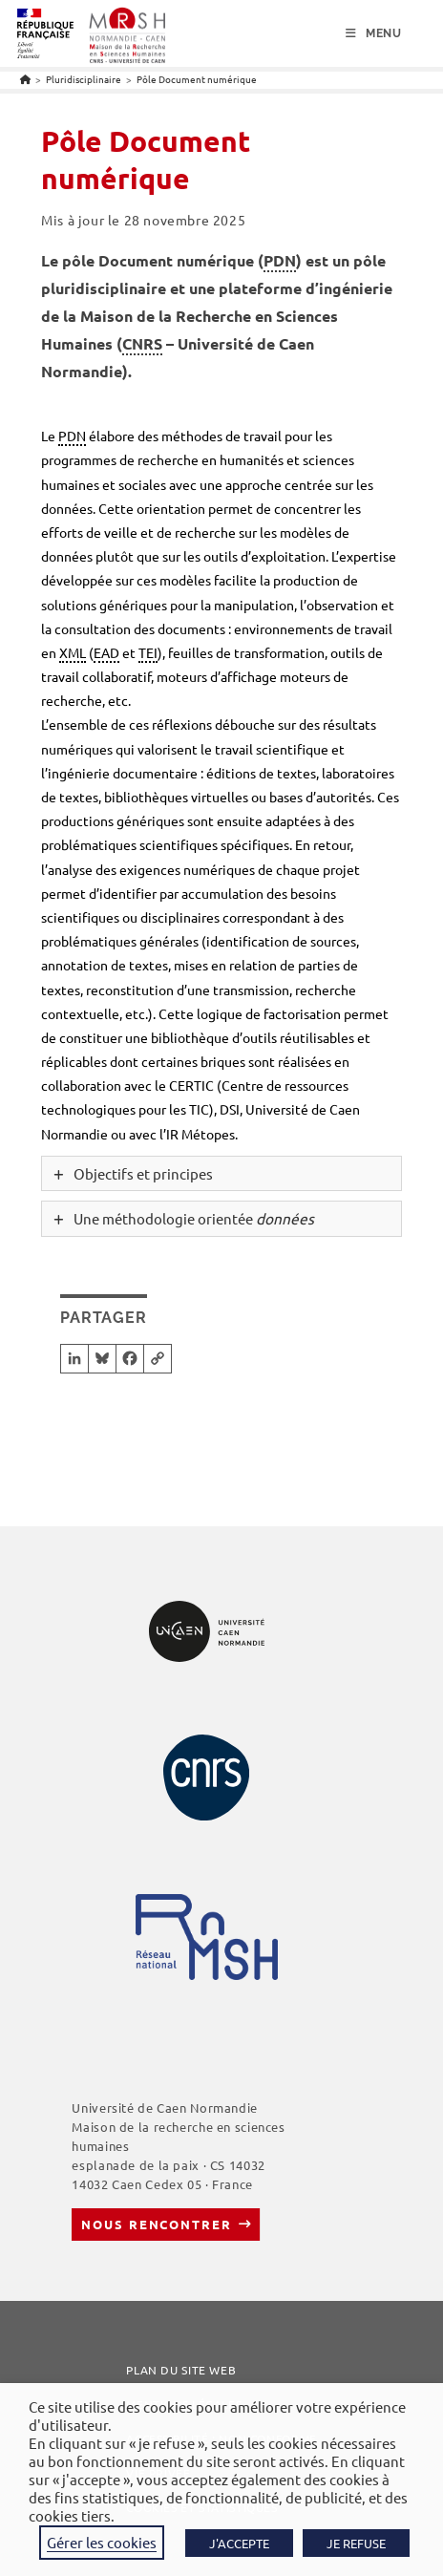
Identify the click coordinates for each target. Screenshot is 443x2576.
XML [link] (72, 652)
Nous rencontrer (156, 2224)
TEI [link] (148, 652)
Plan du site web (181, 2369)
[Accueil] (25, 79)
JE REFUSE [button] (356, 2543)
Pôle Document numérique (197, 79)
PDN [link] (280, 260)
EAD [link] (106, 652)
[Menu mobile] (374, 33)
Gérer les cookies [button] (102, 2542)
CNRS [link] (142, 343)
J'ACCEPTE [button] (239, 2543)
